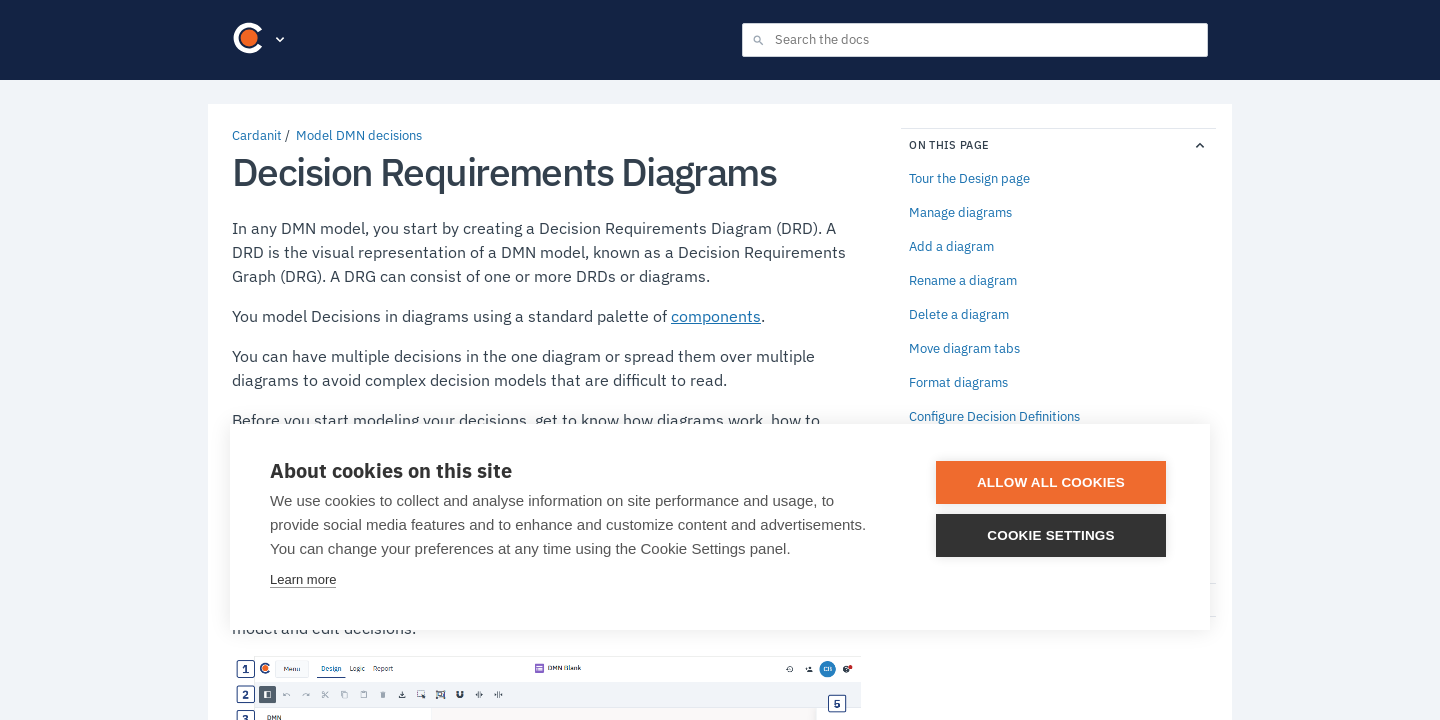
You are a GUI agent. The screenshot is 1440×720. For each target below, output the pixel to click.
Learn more (303, 579)
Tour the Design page (969, 179)
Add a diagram (951, 247)
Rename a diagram (963, 281)
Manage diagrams (960, 213)
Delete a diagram (959, 315)
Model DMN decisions (359, 135)
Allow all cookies (1051, 482)
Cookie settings (1051, 535)
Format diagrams (958, 383)
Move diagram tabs (964, 349)
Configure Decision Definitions (994, 417)
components (716, 316)
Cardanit (257, 135)
